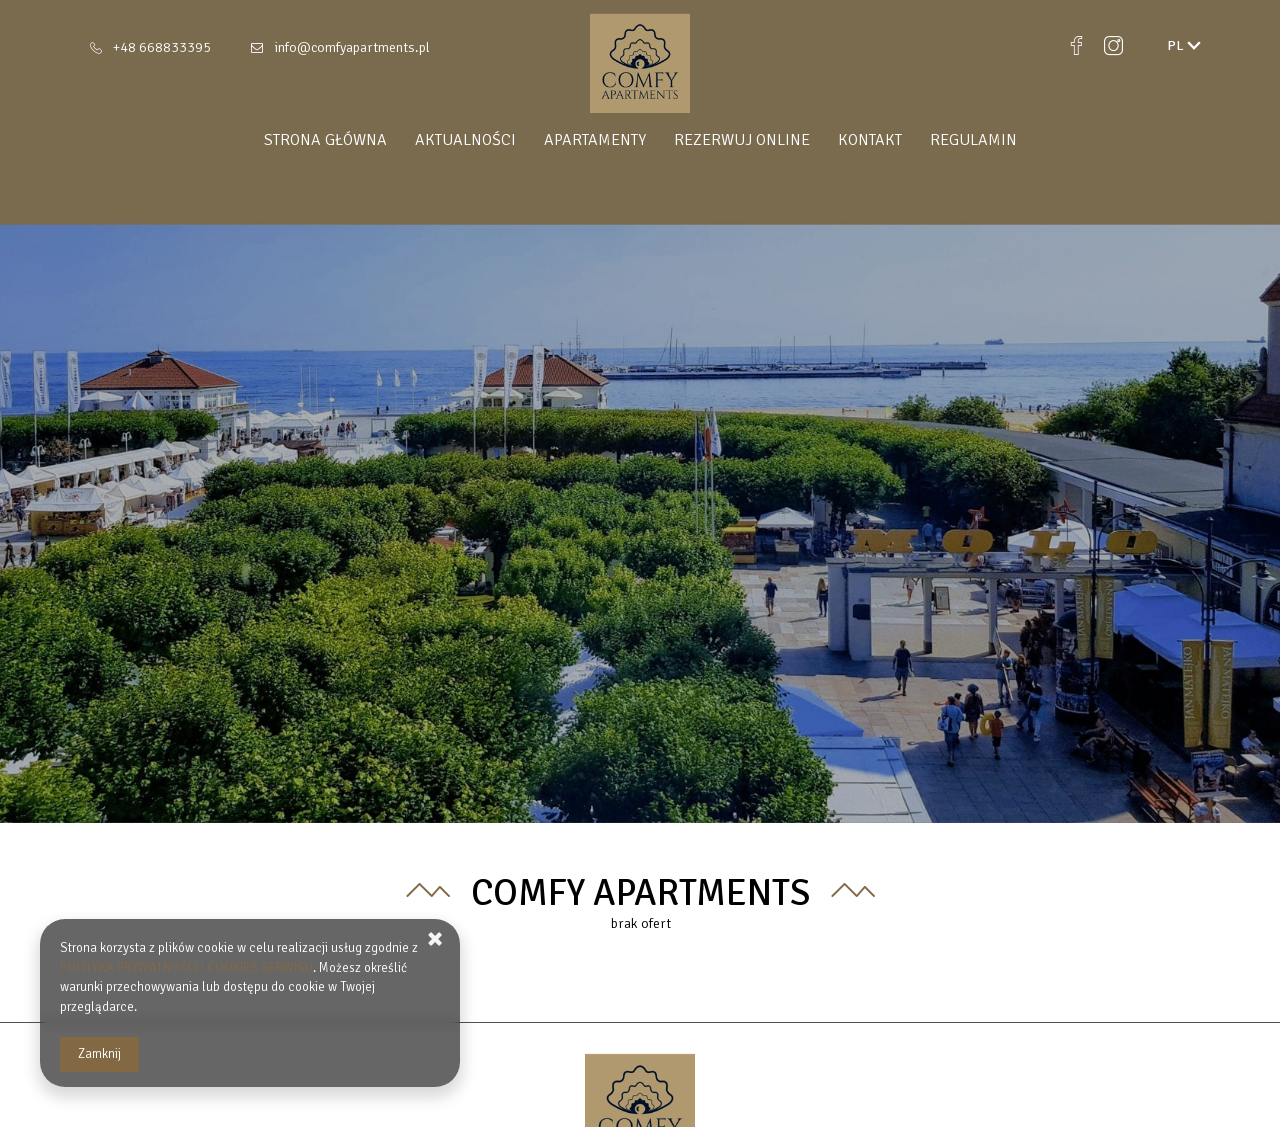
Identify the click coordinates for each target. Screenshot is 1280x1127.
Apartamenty (595, 140)
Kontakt (870, 140)
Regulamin (973, 140)
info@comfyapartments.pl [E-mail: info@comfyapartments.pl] (352, 47)
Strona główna (325, 140)
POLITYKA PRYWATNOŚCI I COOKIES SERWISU (186, 968)
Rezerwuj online (742, 140)
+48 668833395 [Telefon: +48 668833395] (162, 47)
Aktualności (465, 140)
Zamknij (99, 1054)
